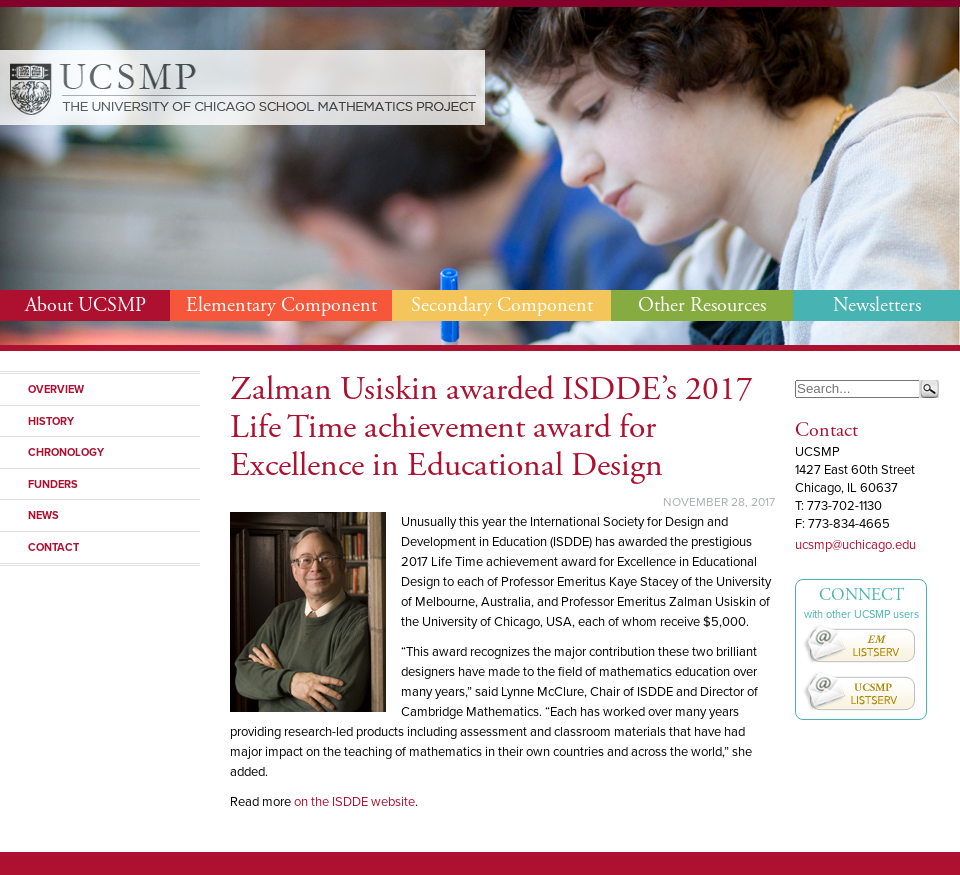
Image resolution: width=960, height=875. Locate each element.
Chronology (66, 452)
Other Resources (702, 305)
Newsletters (877, 305)
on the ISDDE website (354, 801)
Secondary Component (502, 305)
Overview (56, 389)
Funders (53, 484)
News (43, 515)
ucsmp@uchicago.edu (855, 545)
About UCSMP (85, 305)
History (51, 421)
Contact (53, 547)
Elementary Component (281, 305)
